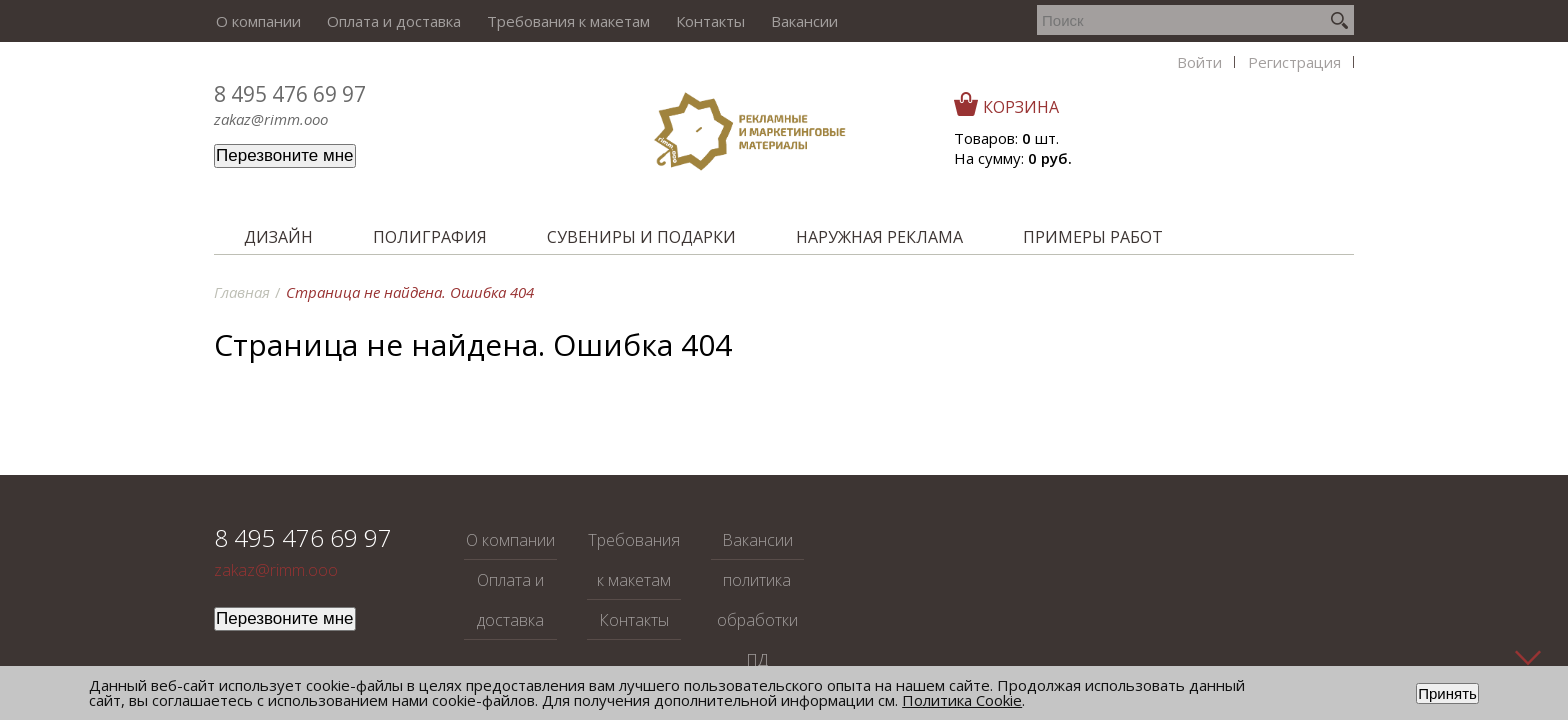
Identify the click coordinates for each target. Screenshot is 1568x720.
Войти (998, 21)
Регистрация (1091, 21)
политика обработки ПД (757, 620)
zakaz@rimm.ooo (271, 119)
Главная (242, 292)
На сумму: (1258, 158)
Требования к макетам (562, 21)
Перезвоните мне (285, 155)
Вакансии (794, 21)
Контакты (702, 21)
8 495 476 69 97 (290, 94)
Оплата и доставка (390, 21)
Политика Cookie (962, 700)
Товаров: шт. (1251, 138)
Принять (1447, 693)
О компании (256, 21)
